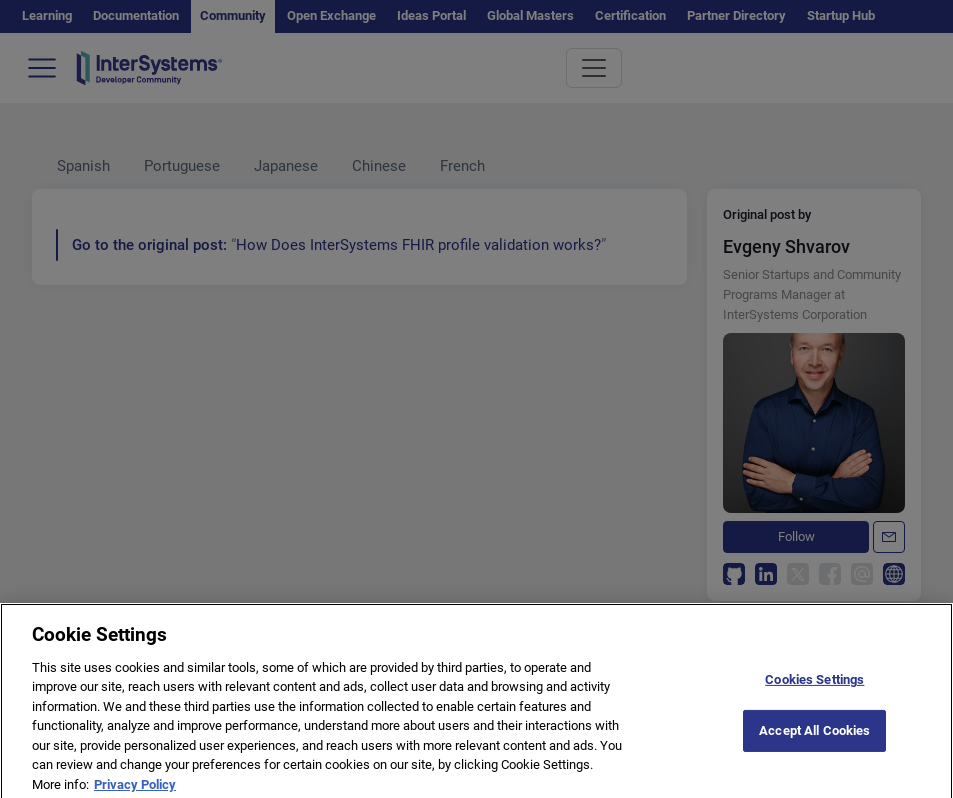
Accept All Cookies (814, 738)
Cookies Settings (814, 687)
